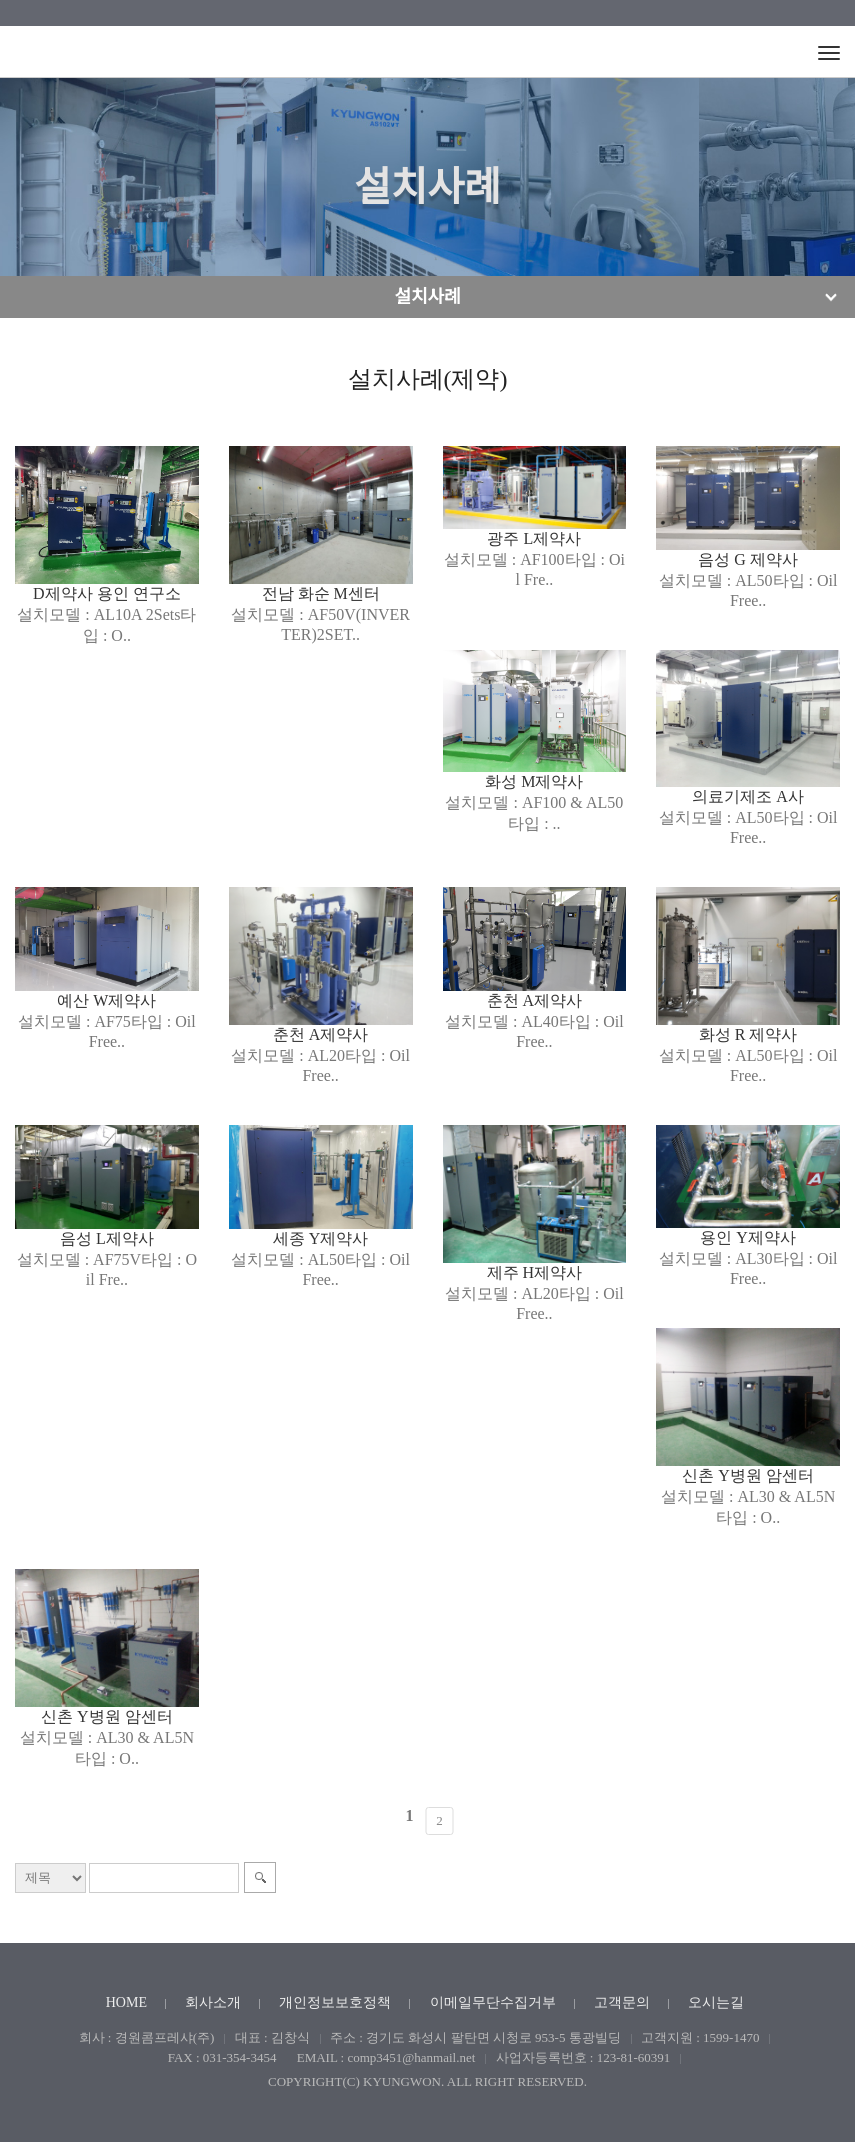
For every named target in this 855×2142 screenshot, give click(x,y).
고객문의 (622, 2002)
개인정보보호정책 (335, 2002)
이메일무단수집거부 (493, 2002)
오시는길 (716, 2002)
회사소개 (213, 2002)
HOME (126, 2002)
